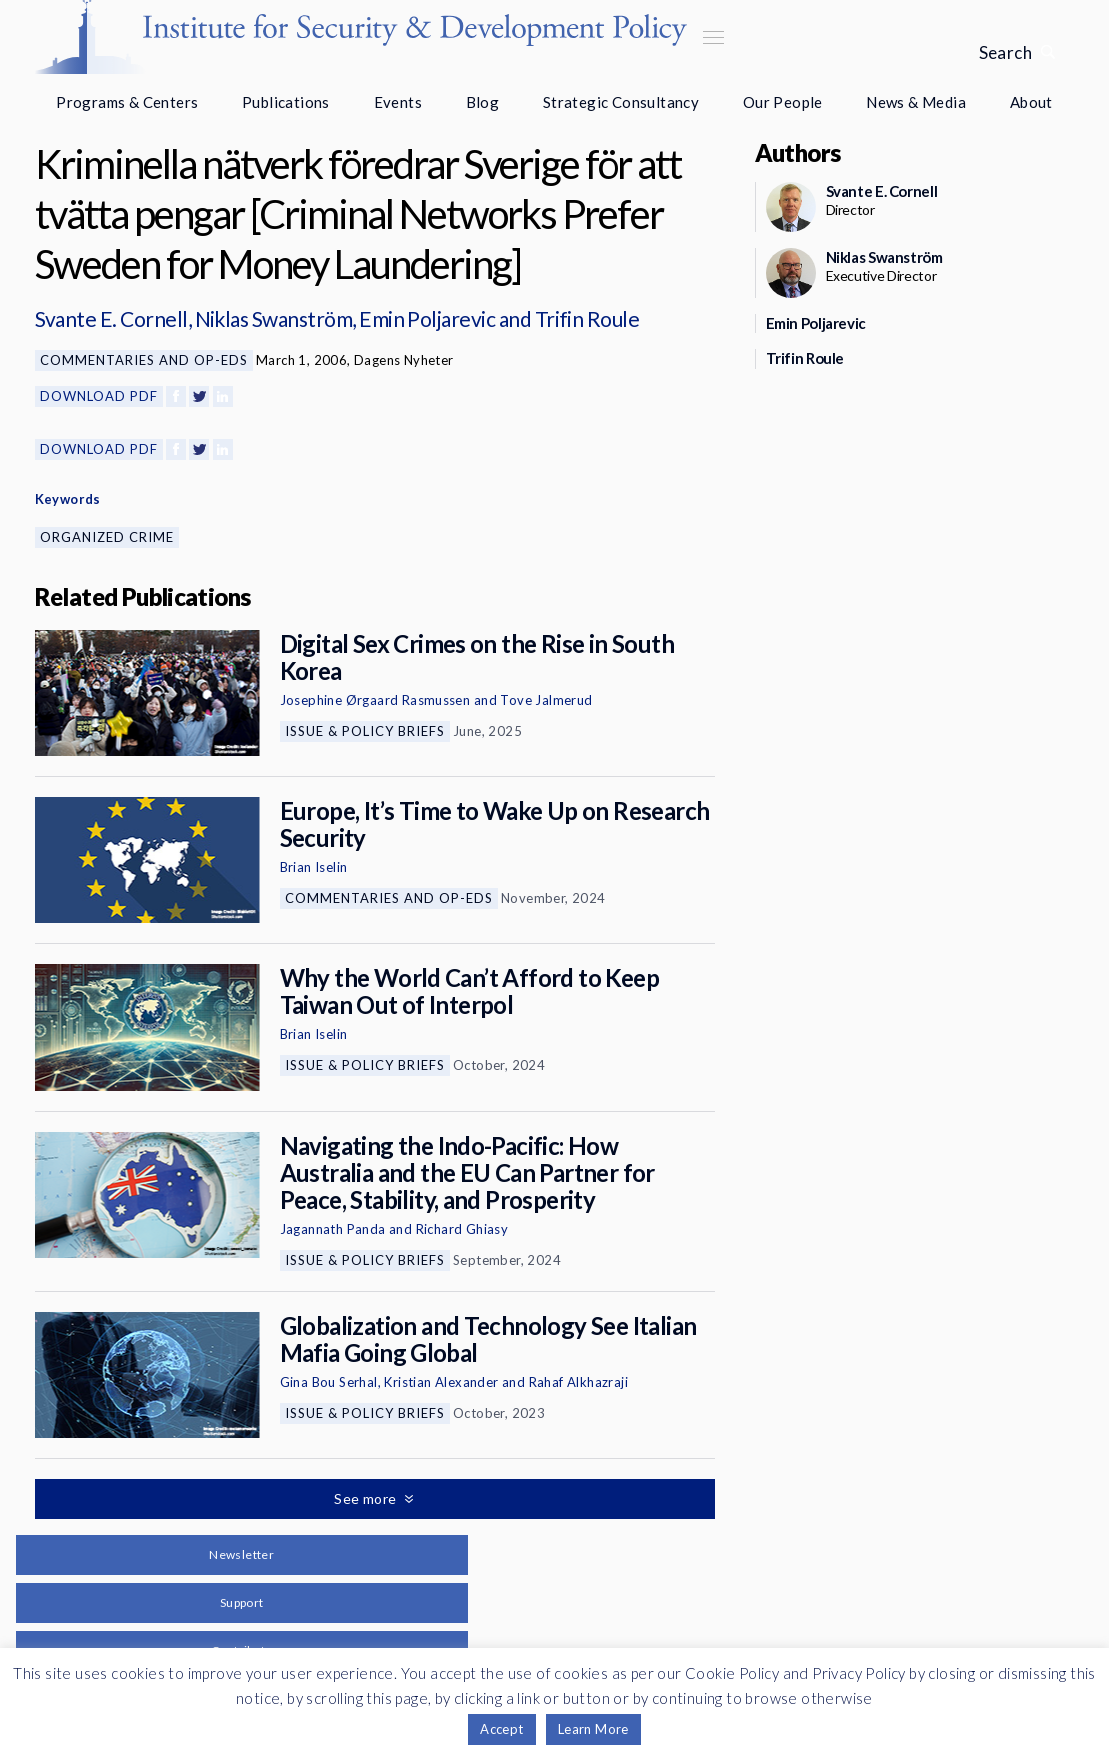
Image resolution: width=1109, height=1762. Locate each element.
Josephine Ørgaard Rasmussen (375, 700)
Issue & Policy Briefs (365, 731)
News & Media (916, 102)
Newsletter (241, 1554)
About (1031, 102)
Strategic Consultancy (621, 102)
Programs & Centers (127, 102)
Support (242, 1602)
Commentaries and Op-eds (144, 360)
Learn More (593, 1729)
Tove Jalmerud (546, 700)
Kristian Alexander (441, 1382)
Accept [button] (501, 1729)
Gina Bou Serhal (329, 1382)
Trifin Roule (587, 318)
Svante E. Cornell (111, 318)
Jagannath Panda (333, 1229)
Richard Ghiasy (462, 1229)
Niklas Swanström (274, 318)
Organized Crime (107, 537)
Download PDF (99, 396)
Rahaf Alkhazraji (578, 1382)
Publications (286, 102)
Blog (483, 102)
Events (398, 102)
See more (367, 1498)
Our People (783, 102)
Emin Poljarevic (427, 318)
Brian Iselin (314, 867)
